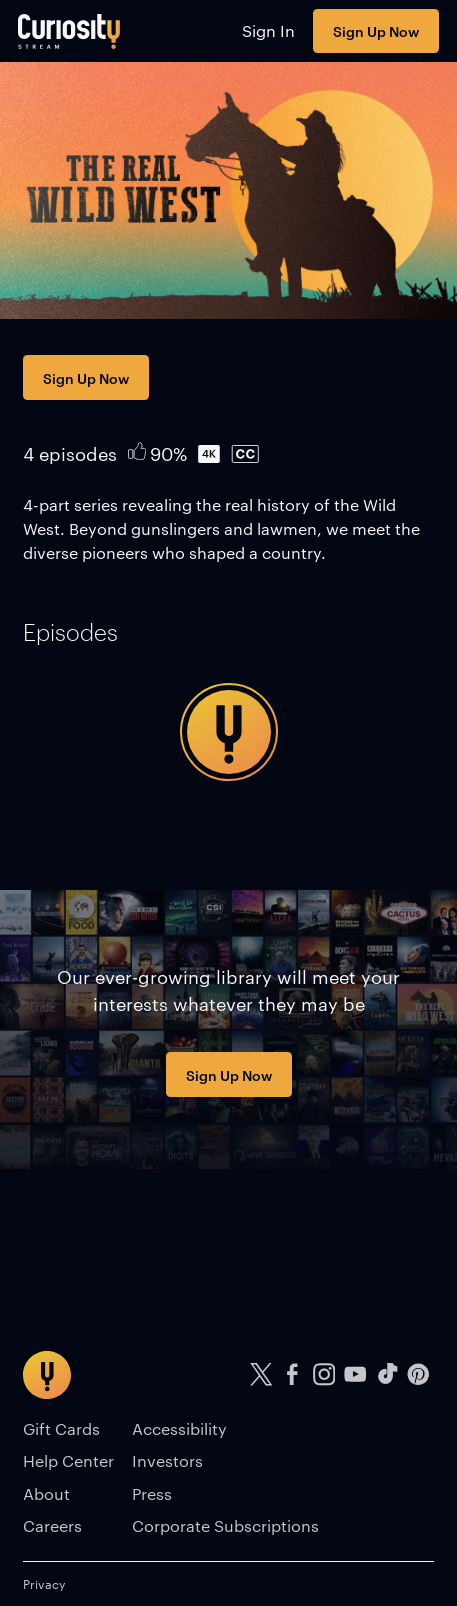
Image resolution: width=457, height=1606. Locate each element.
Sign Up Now (376, 30)
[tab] (70, 632)
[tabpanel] (228, 732)
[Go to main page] (69, 31)
